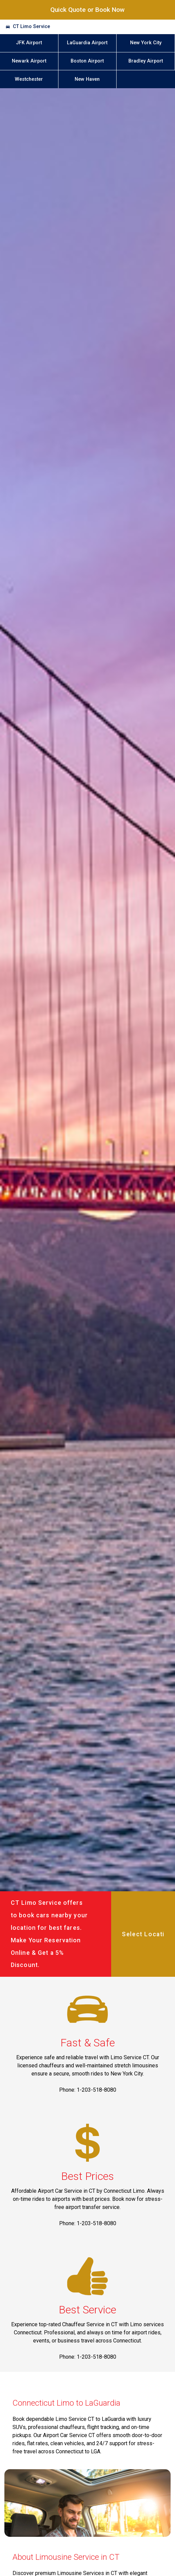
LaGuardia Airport (87, 43)
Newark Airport (29, 61)
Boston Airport (87, 61)
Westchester (29, 79)
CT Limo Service (31, 26)
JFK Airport (29, 43)
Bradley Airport (145, 61)
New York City (145, 43)
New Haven (87, 79)
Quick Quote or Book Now (87, 10)
